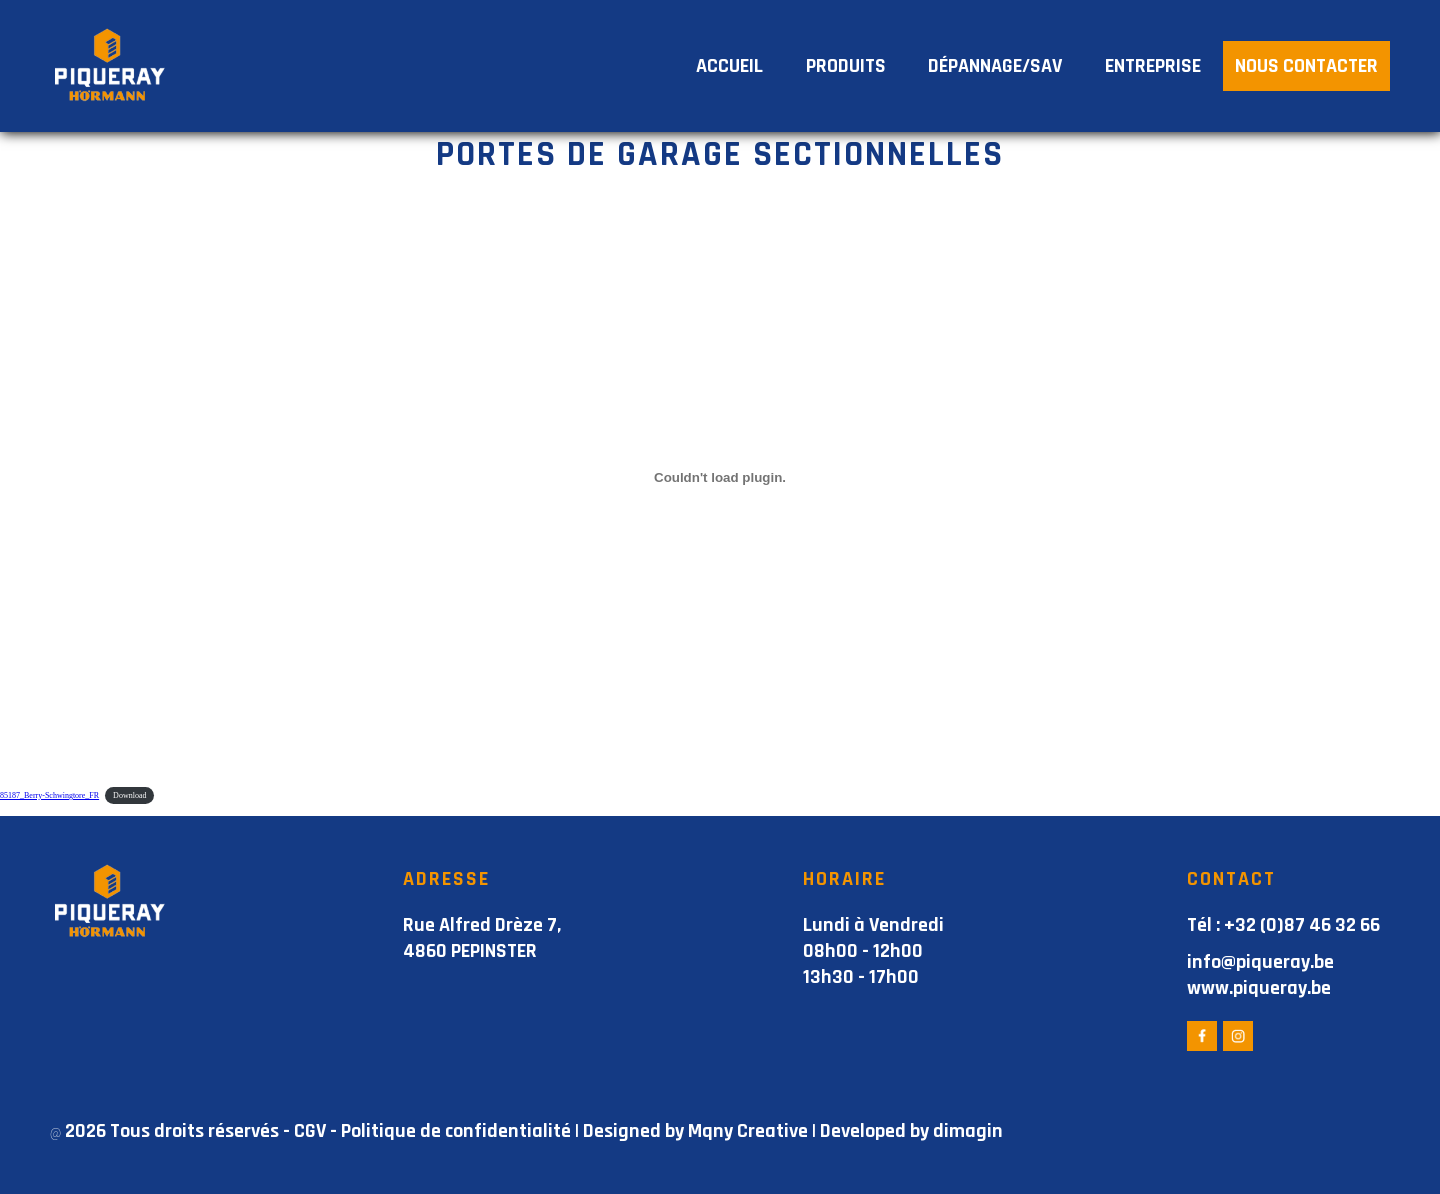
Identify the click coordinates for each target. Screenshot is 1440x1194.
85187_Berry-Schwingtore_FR (49, 795)
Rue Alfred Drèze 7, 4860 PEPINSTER (482, 938)
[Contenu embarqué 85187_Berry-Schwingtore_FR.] (720, 477)
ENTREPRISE (1153, 66)
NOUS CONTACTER (1306, 66)
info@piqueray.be (1260, 962)
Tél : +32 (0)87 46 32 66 (1283, 925)
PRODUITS (846, 66)
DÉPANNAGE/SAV (995, 66)
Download (129, 795)
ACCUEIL (729, 66)
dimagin (968, 1131)
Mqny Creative (748, 1131)
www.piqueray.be (1259, 988)
